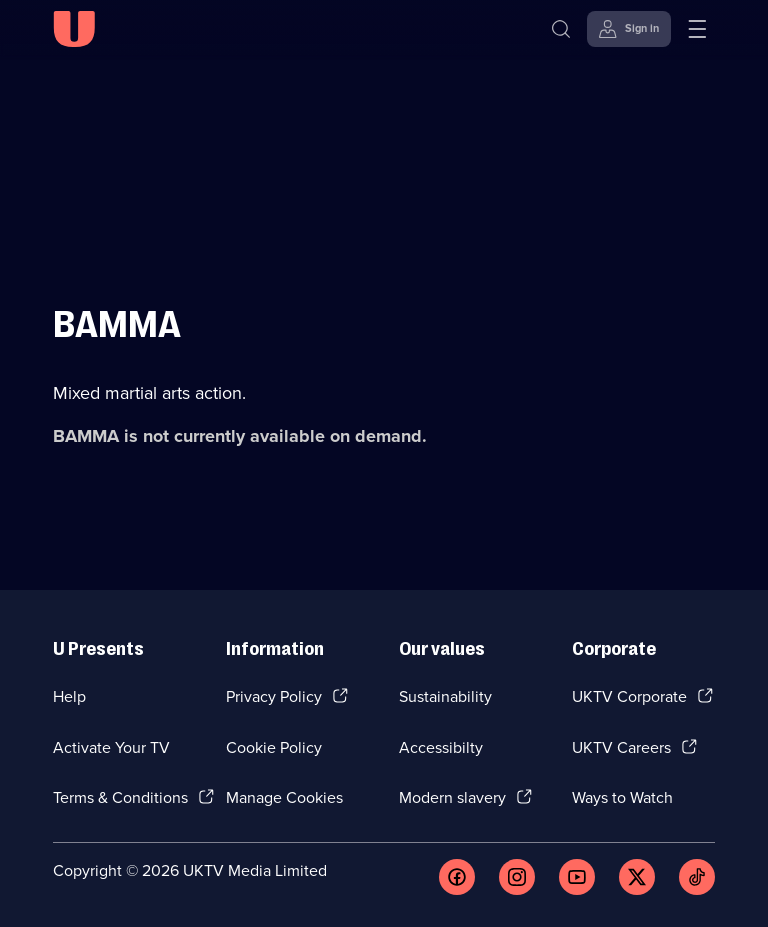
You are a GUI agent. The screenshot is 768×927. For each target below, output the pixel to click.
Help (69, 696)
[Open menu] (697, 29)
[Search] (561, 29)
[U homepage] (74, 29)
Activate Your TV (111, 747)
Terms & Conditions (120, 797)
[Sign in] (629, 29)
